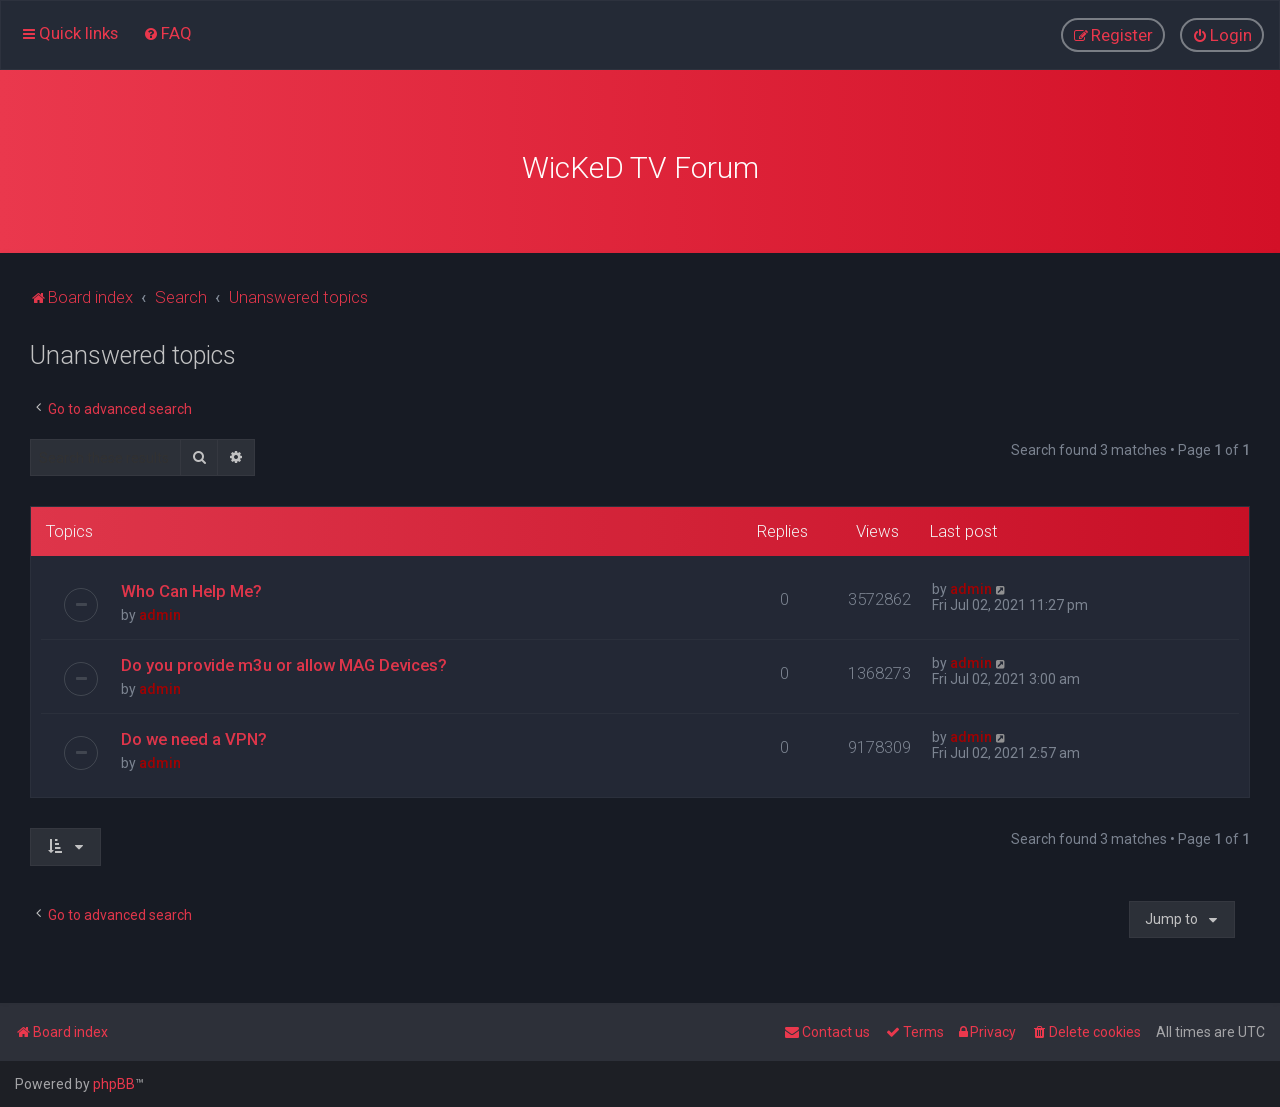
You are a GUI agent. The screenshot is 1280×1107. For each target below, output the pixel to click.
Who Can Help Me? (191, 586)
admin (160, 610)
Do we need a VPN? (194, 734)
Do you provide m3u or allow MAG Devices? (284, 660)
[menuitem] (167, 32)
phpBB (114, 1084)
